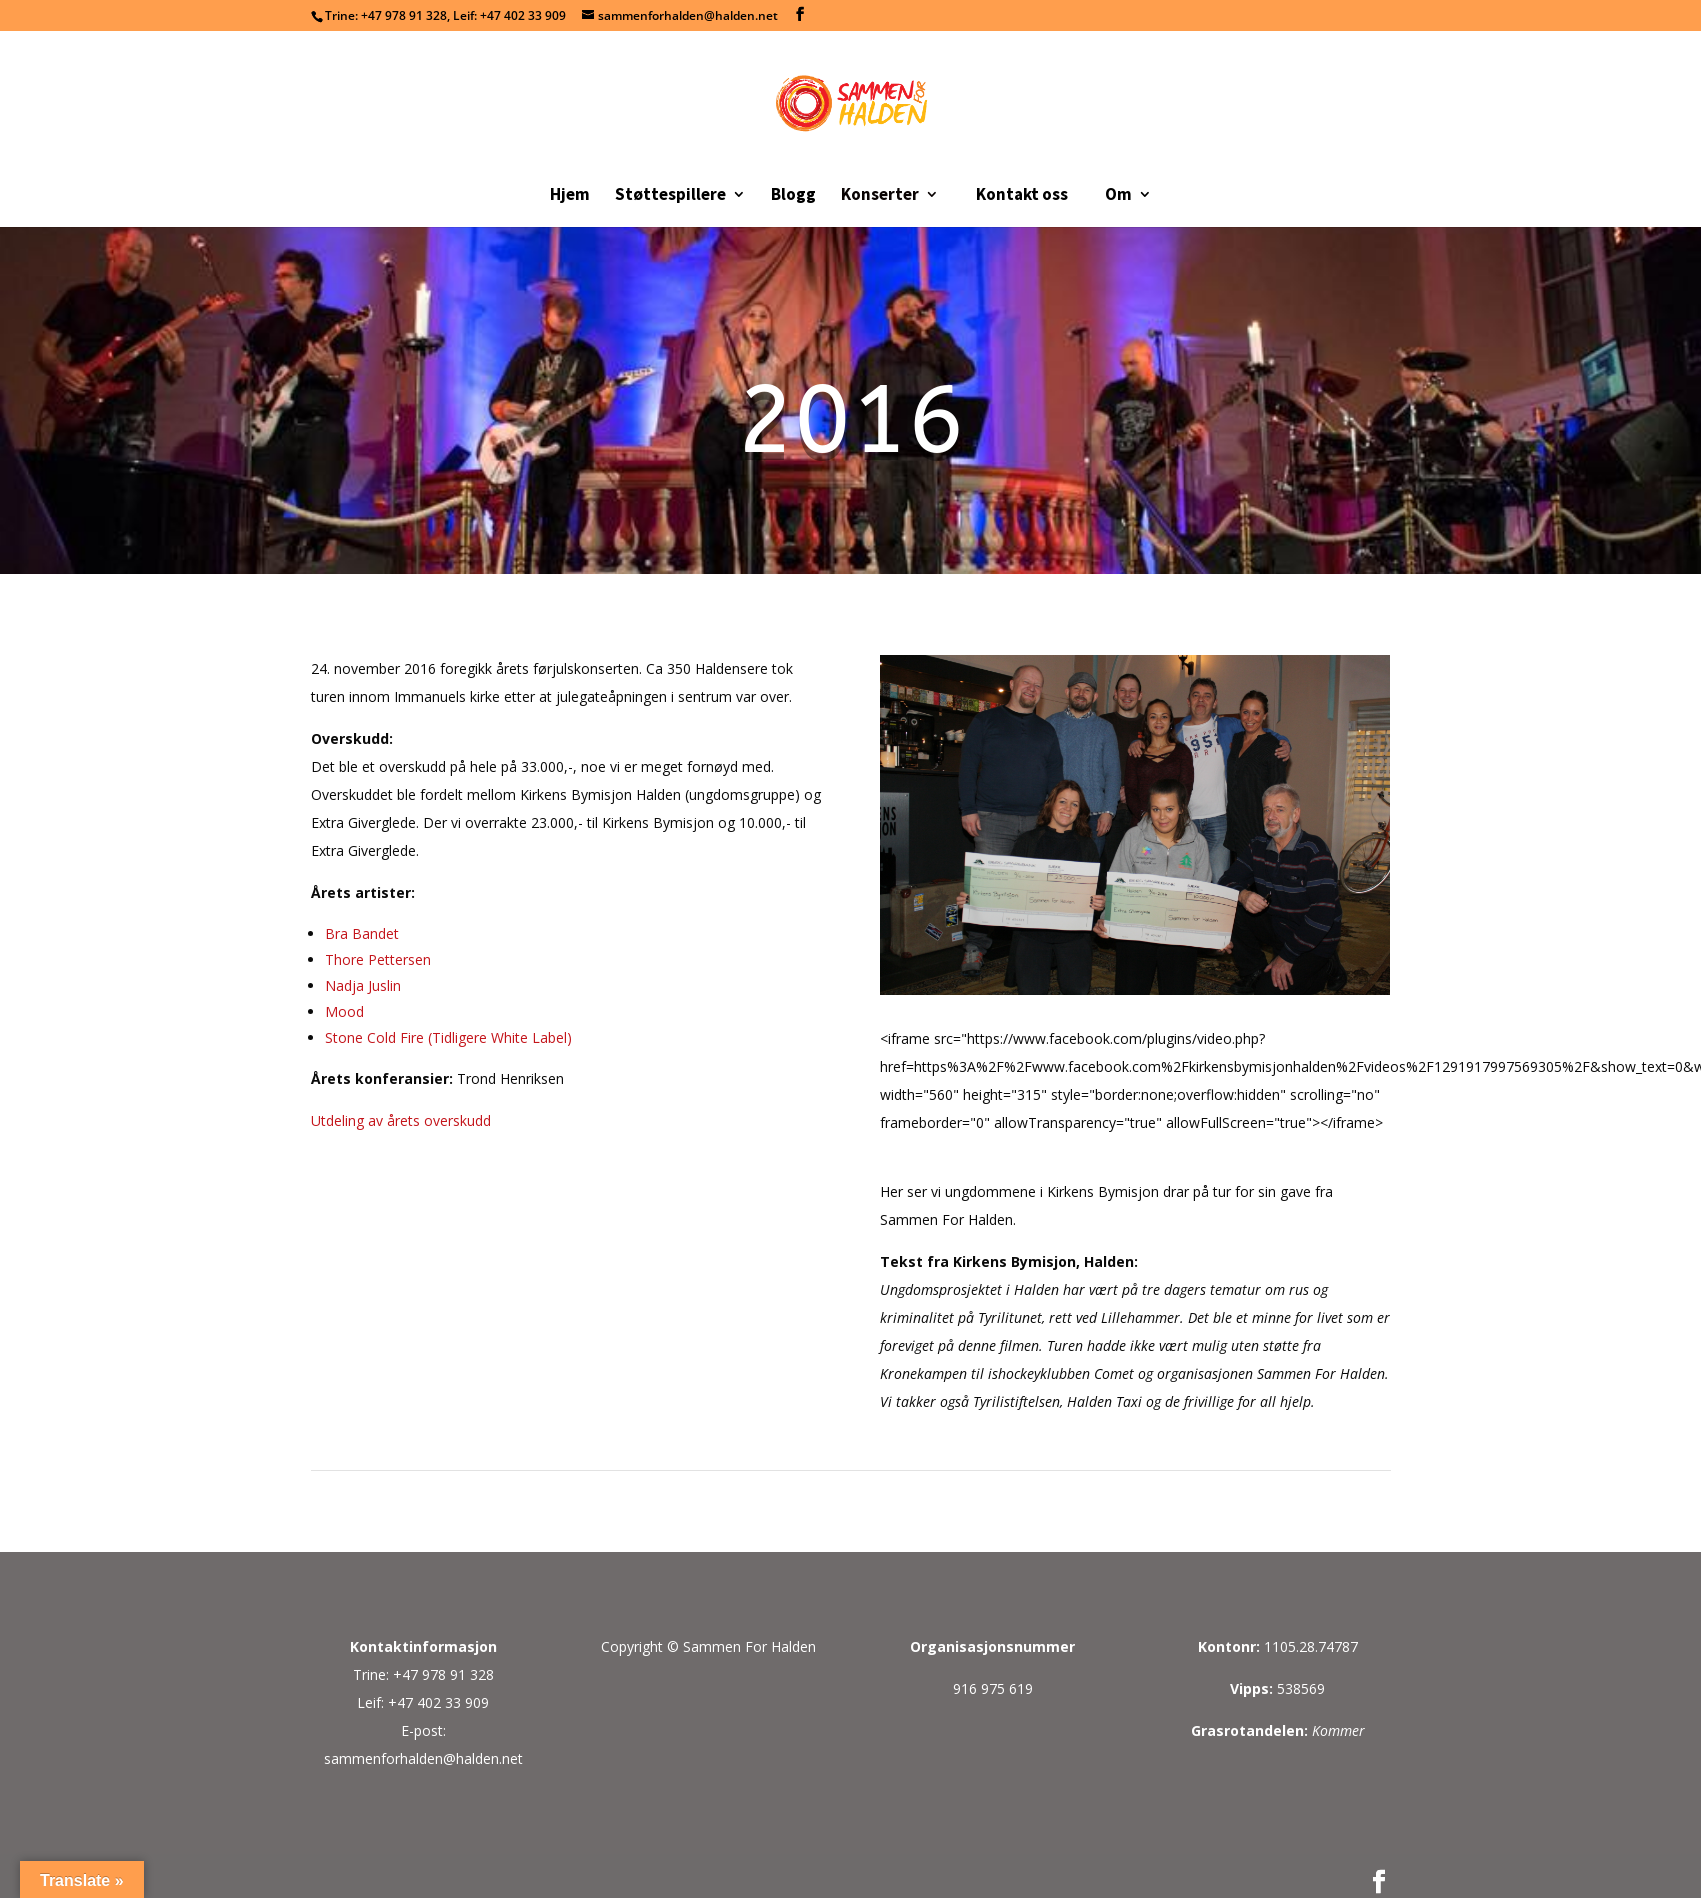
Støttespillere (670, 196)
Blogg (793, 196)
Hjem (570, 196)
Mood (344, 1011)
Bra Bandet (362, 933)
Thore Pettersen (378, 959)
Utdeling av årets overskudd (401, 1120)
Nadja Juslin (363, 985)
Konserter (880, 196)
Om (1118, 196)
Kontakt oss (1022, 194)
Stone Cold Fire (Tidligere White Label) (448, 1037)
